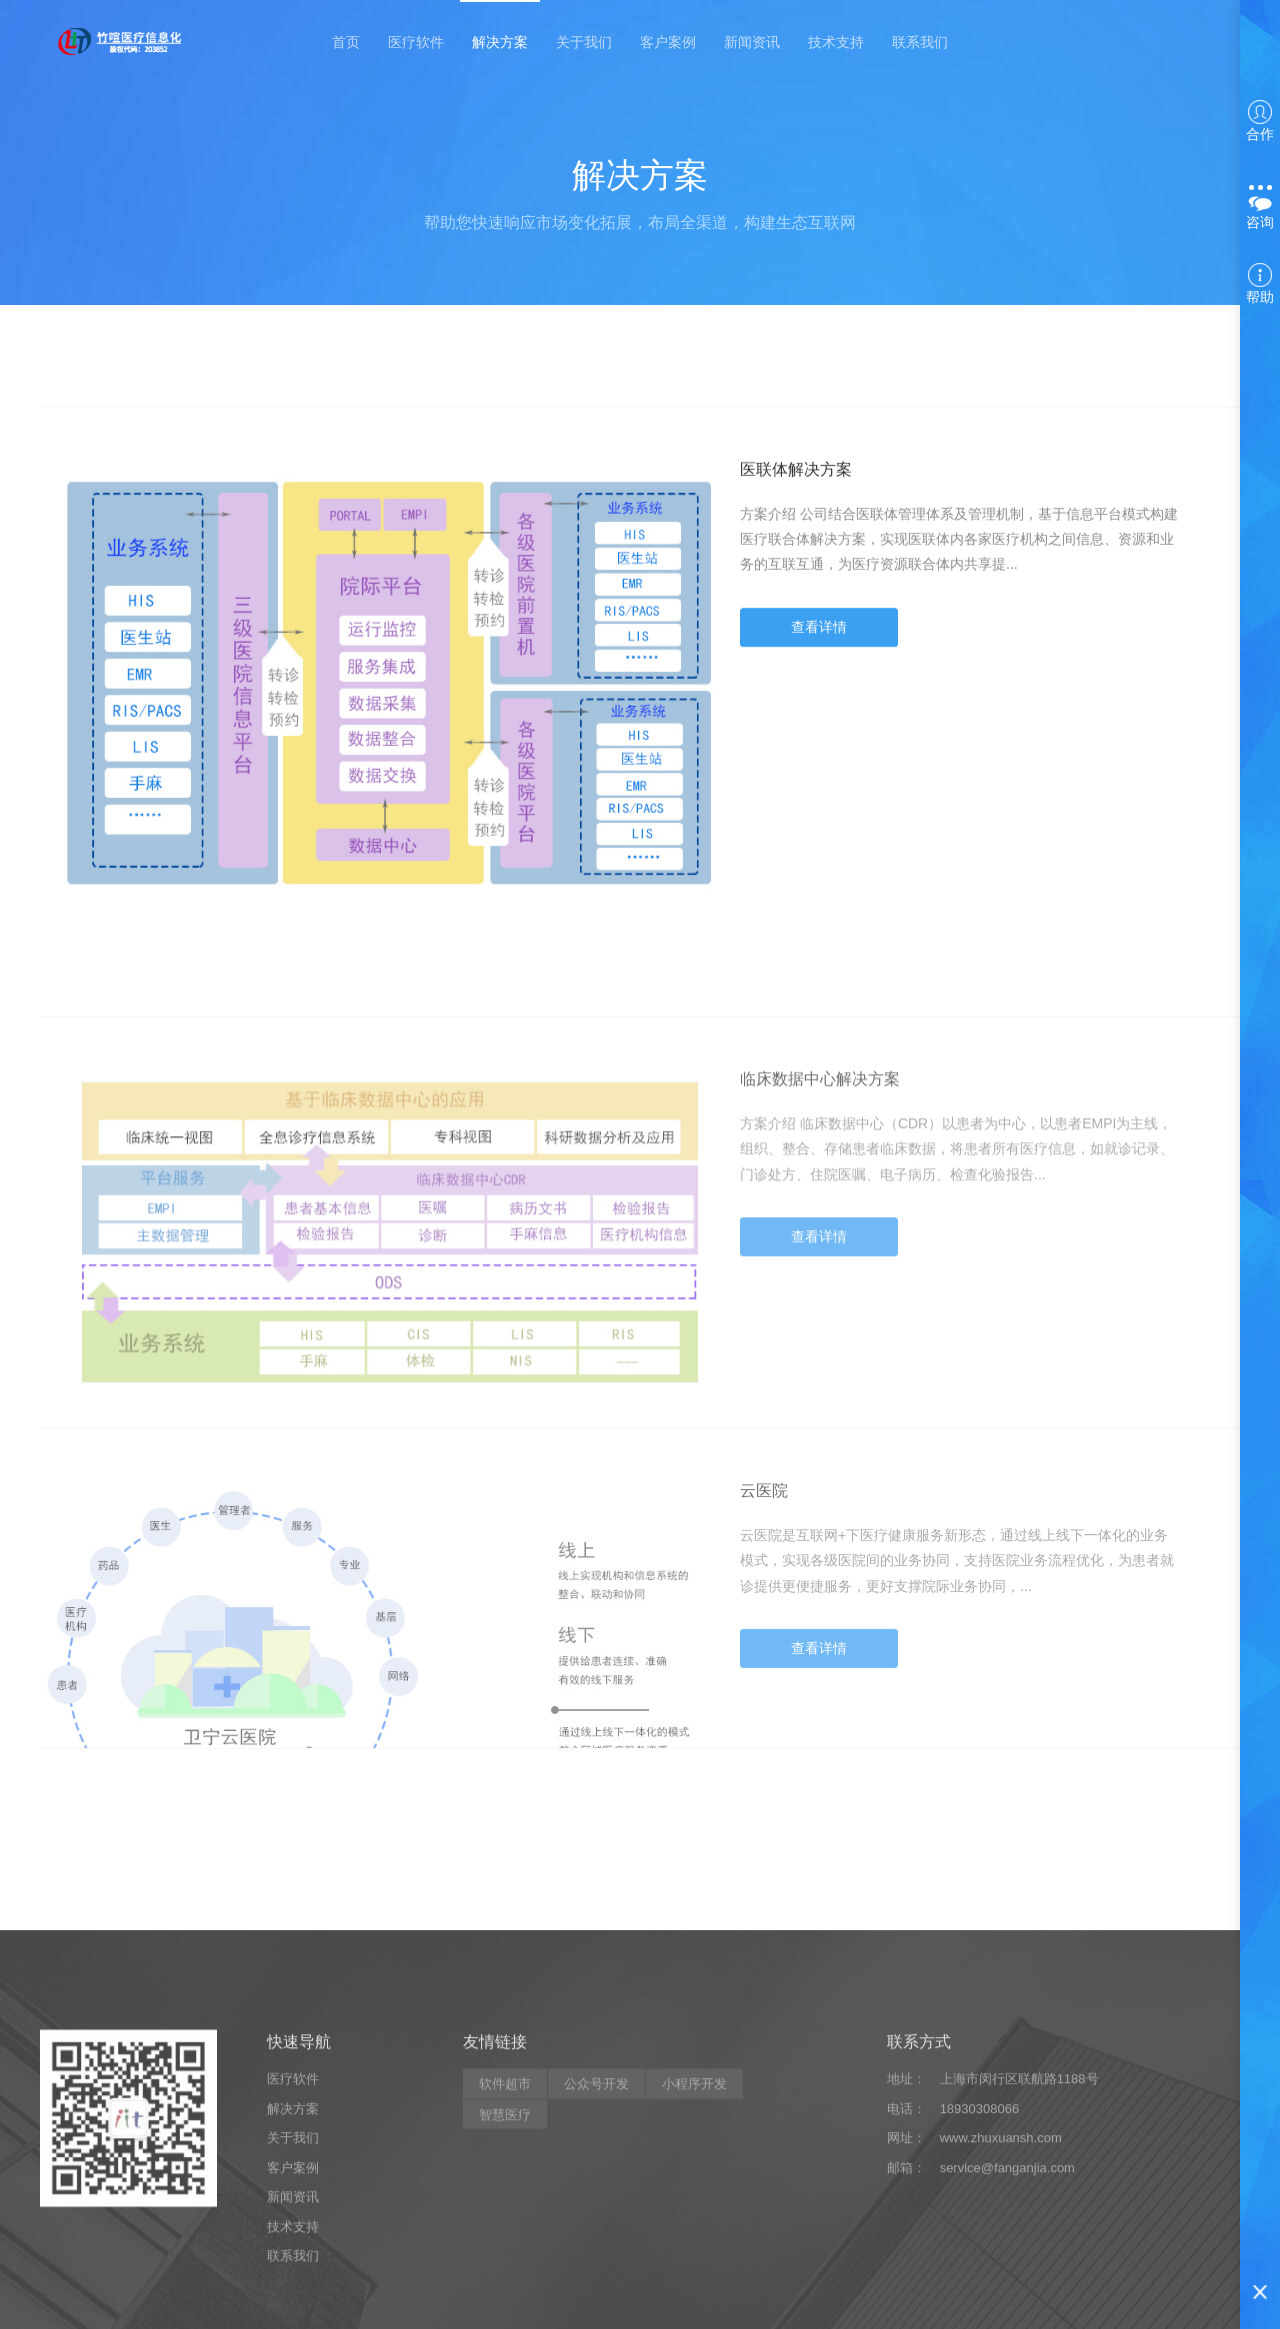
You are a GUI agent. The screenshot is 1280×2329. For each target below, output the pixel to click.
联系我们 (920, 42)
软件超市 (505, 2218)
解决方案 (500, 42)
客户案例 (668, 42)
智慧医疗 (505, 2249)
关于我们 (584, 42)
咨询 (1260, 207)
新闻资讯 (752, 42)
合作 (1260, 121)
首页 (346, 42)
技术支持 (836, 42)
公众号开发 (596, 2218)
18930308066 (980, 2243)
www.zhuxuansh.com (1001, 2272)
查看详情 (819, 644)
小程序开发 (694, 2218)
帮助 (1260, 284)
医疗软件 (416, 42)
